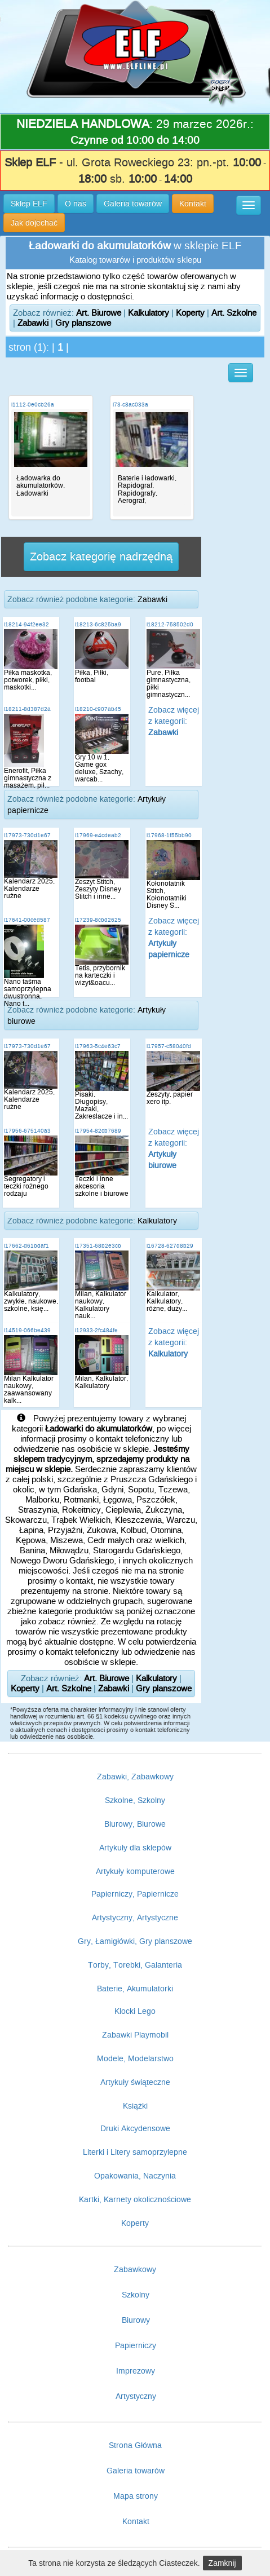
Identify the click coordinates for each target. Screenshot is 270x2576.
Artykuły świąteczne (135, 2082)
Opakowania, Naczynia (135, 2175)
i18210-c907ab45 (98, 709)
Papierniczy (135, 2345)
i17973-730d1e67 (27, 835)
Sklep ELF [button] (29, 203)
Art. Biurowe (98, 312)
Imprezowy (135, 2370)
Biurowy (136, 2320)
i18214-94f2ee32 (26, 624)
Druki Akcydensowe (135, 2128)
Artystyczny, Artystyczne (135, 1917)
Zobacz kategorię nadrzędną (101, 556)
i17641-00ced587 (27, 920)
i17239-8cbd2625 (98, 920)
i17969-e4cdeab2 (98, 835)
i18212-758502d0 (170, 624)
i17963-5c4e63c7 (98, 1046)
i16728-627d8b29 (170, 1246)
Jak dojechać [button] (34, 222)
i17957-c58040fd (169, 1046)
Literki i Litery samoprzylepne (135, 2152)
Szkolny (135, 2294)
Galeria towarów (136, 2470)
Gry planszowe (83, 323)
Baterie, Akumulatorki (135, 1988)
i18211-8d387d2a (27, 709)
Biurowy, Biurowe (135, 1823)
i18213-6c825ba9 (98, 624)
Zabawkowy (135, 2269)
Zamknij (222, 2563)
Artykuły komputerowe (135, 1871)
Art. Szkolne (233, 312)
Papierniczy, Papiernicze (135, 1893)
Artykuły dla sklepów (135, 1847)
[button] (248, 205)
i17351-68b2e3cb (98, 1246)
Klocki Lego (135, 2011)
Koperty (190, 312)
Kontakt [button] (192, 203)
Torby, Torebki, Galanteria (135, 1964)
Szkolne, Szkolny (135, 1800)
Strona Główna (135, 2445)
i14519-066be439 (27, 1330)
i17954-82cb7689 (98, 1131)
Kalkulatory (148, 312)
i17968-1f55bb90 (169, 835)
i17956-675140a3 (27, 1131)
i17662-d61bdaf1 (26, 1246)
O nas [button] (75, 203)
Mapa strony (135, 2495)
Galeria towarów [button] (133, 203)
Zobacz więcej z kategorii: (173, 721)
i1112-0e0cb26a (32, 404)
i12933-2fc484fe (96, 1330)
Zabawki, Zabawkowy (135, 1776)
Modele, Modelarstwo (135, 2058)
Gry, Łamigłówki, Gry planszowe (135, 1941)
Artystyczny (136, 2396)
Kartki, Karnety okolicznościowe (135, 2199)
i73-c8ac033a (130, 404)
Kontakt (135, 2521)
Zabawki (32, 323)
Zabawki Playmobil (135, 2034)
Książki (135, 2105)
